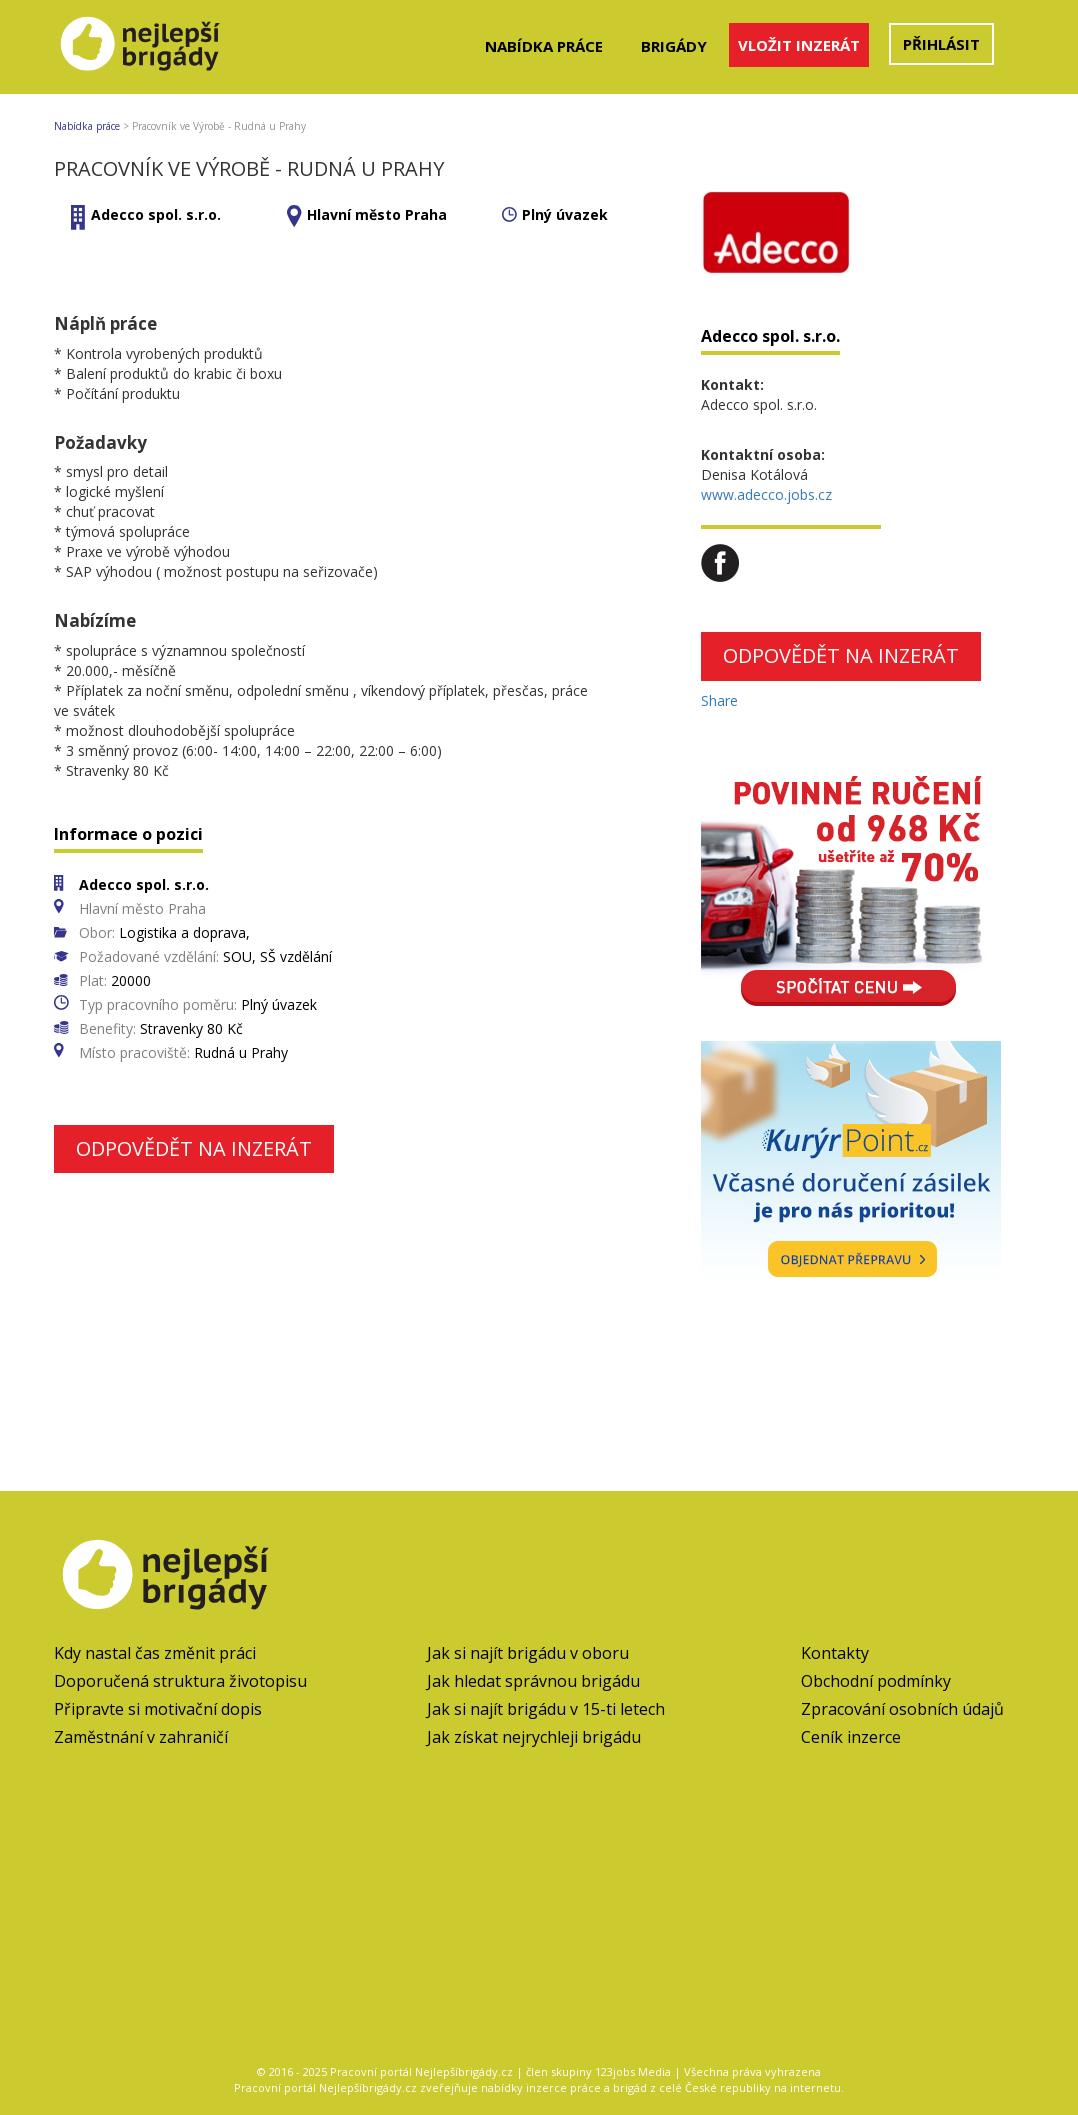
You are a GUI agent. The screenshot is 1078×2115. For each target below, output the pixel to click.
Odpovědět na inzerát (194, 1148)
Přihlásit (941, 44)
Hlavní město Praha (377, 214)
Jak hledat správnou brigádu (533, 1681)
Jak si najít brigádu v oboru (528, 1653)
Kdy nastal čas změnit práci (155, 1653)
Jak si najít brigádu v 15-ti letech (546, 1709)
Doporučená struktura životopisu (180, 1681)
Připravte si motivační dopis (158, 1709)
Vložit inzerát (799, 45)
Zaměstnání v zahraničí (141, 1737)
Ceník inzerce (851, 1737)
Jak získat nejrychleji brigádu (534, 1737)
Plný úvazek (565, 214)
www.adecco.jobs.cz (766, 494)
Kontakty (835, 1653)
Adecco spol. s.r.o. (156, 214)
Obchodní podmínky (876, 1681)
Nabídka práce (544, 46)
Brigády (674, 46)
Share (719, 700)
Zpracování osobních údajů (902, 1709)
